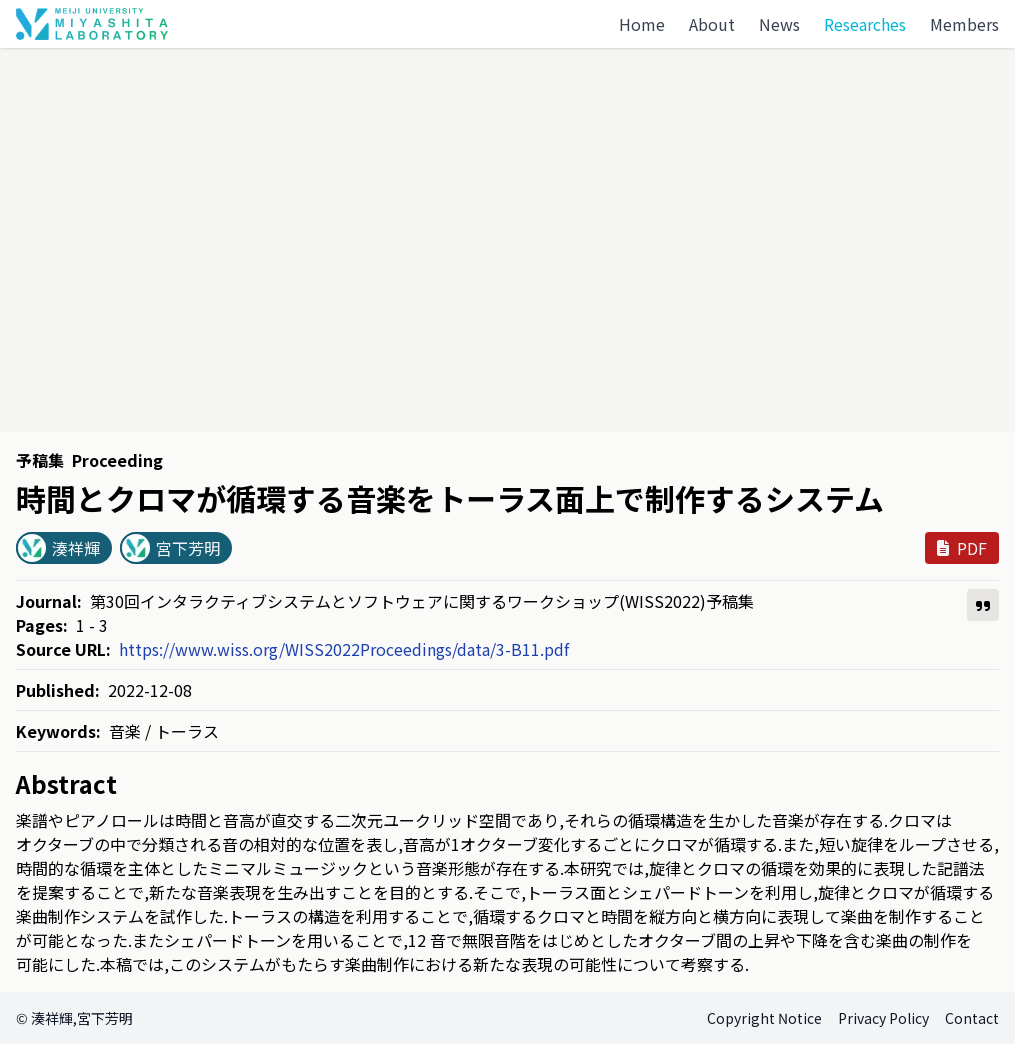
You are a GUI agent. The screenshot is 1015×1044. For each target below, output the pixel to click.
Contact (972, 1018)
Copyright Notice (764, 1018)
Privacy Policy (883, 1018)
